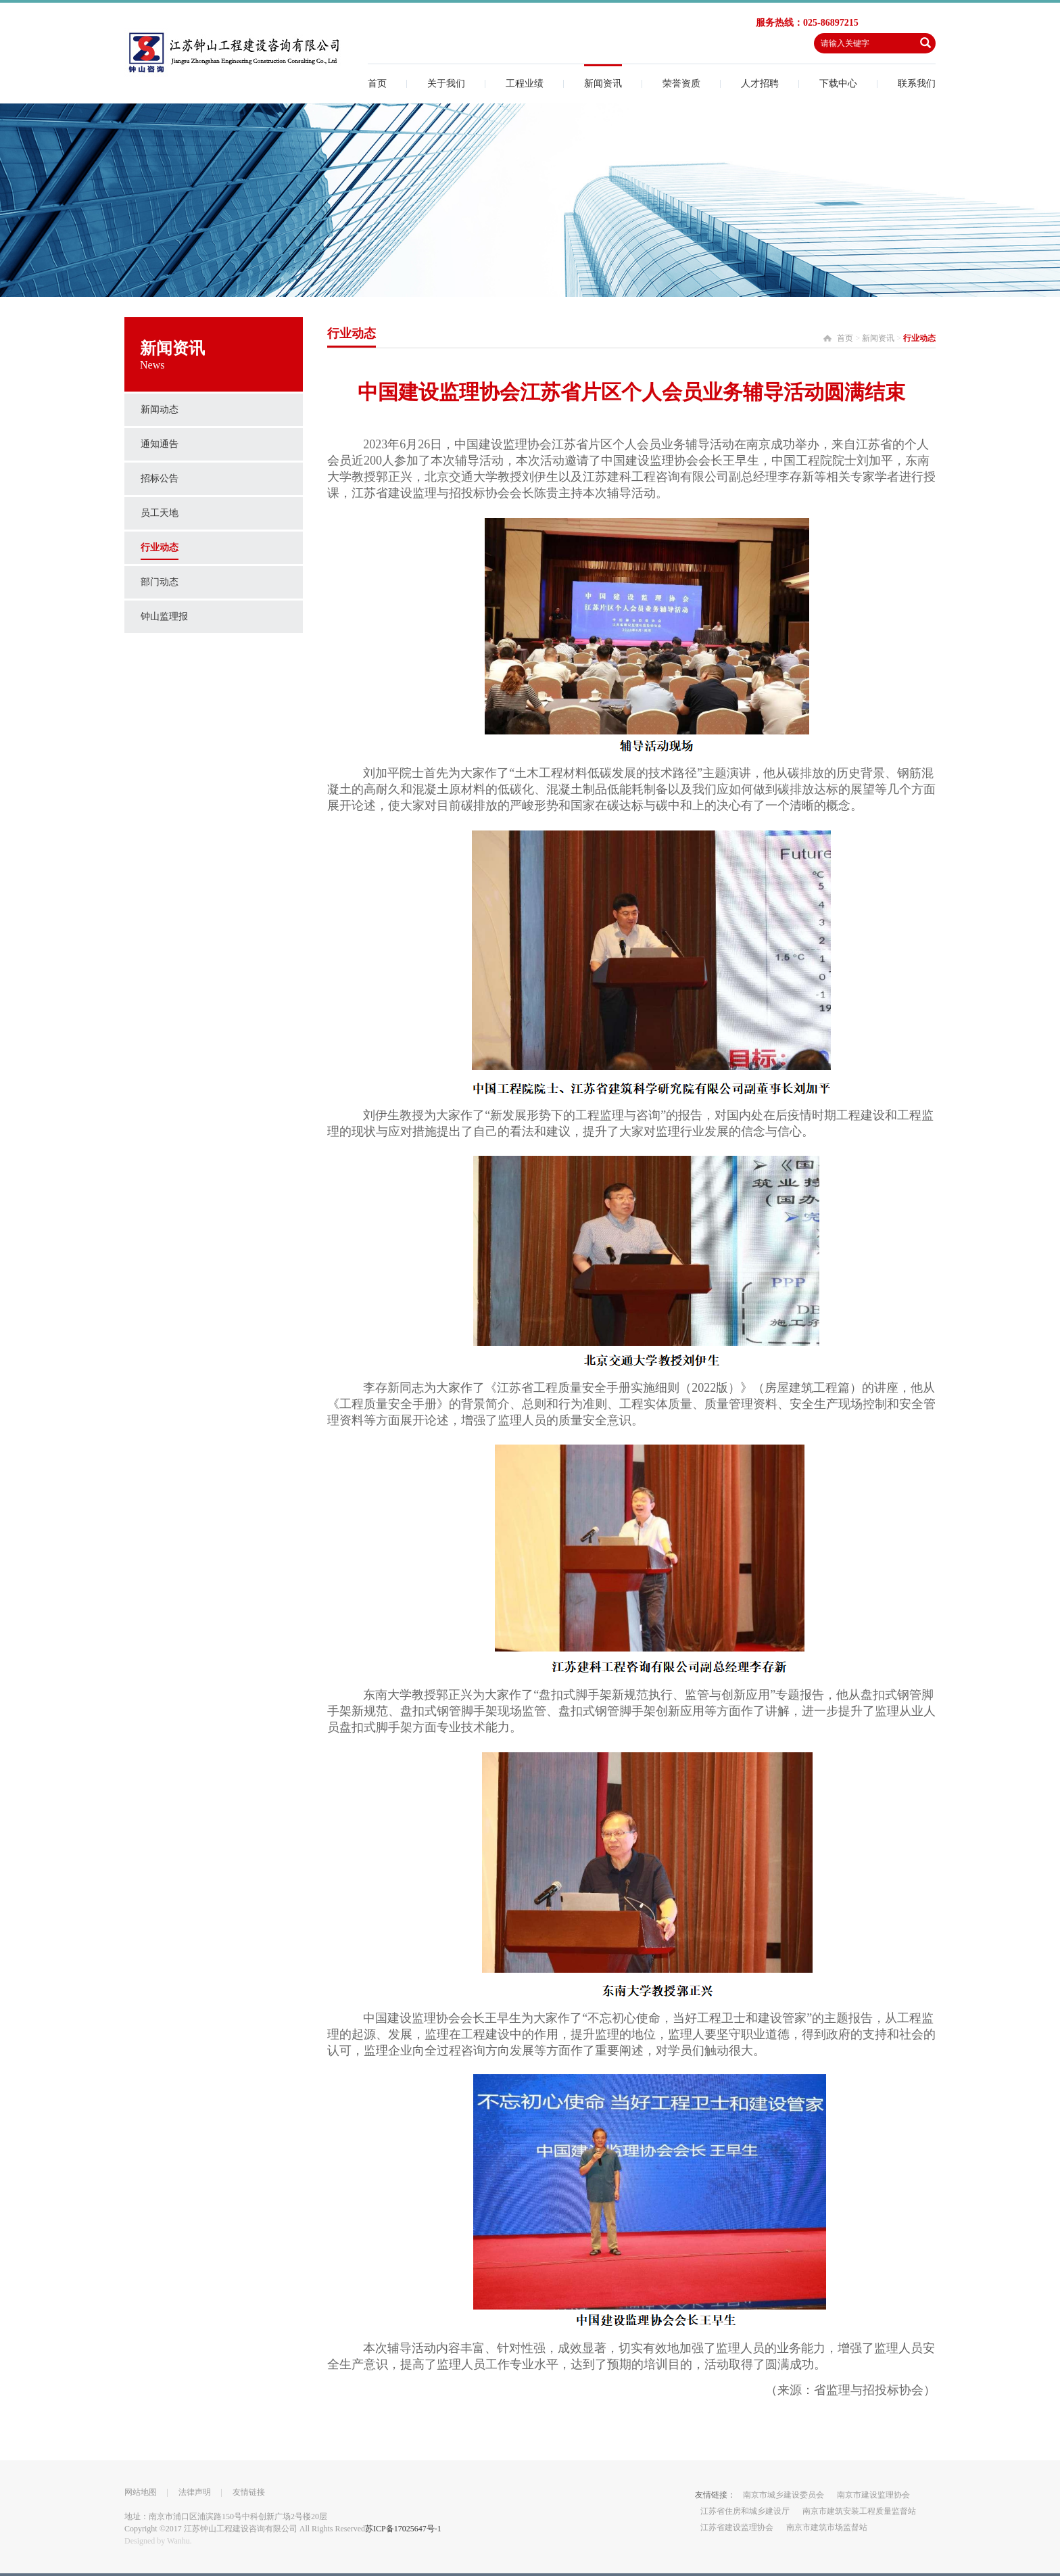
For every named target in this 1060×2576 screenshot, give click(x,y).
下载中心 (838, 83)
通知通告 (159, 444)
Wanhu (178, 2541)
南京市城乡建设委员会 (783, 2495)
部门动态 (159, 582)
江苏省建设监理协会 (736, 2527)
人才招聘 (760, 83)
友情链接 (249, 2492)
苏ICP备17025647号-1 (403, 2528)
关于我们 (446, 83)
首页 (377, 83)
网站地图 (140, 2492)
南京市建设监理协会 (873, 2495)
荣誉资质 (681, 83)
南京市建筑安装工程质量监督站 (859, 2511)
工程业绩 (525, 83)
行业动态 (159, 547)
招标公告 (159, 478)
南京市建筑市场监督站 (826, 2527)
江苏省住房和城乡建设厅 (745, 2511)
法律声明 (194, 2492)
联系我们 (917, 83)
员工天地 (159, 513)
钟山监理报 (164, 616)
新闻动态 (159, 409)
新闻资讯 (603, 83)
